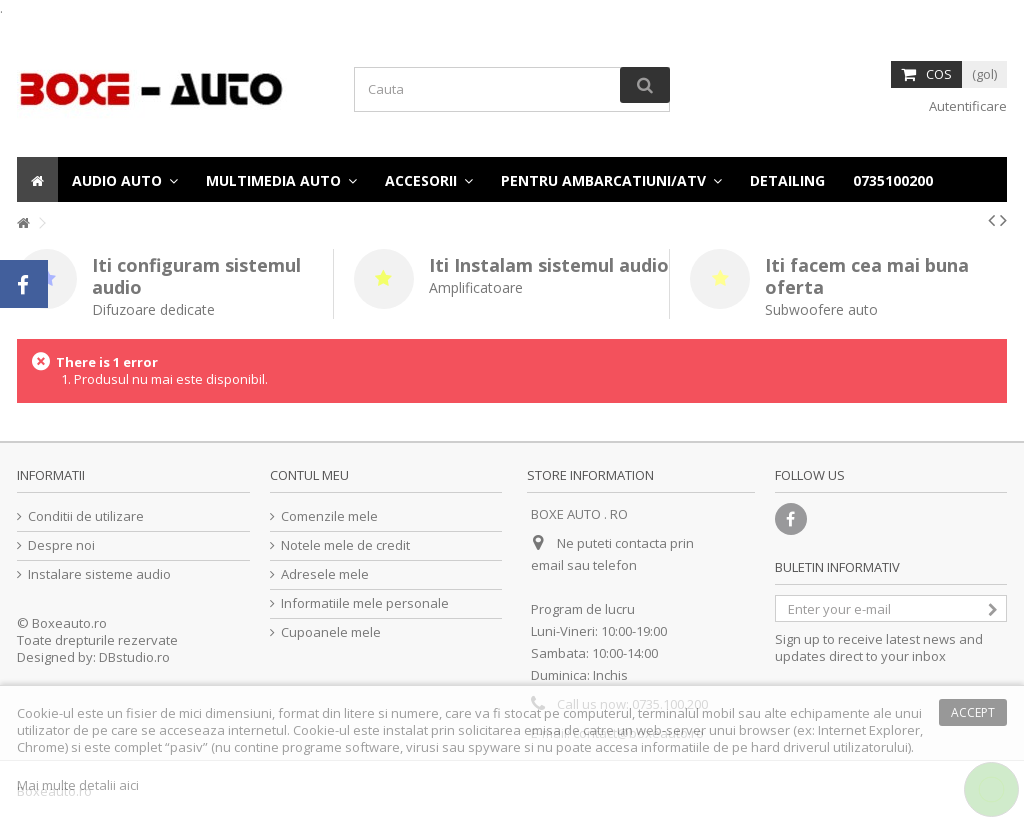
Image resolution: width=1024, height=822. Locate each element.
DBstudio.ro (134, 657)
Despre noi (61, 545)
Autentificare (966, 106)
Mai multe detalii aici (78, 785)
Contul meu (309, 475)
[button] (893, 179)
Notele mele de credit (345, 545)
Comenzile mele (329, 516)
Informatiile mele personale (365, 603)
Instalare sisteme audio (99, 574)
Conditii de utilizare (86, 516)
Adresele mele (325, 574)
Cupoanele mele (331, 632)
